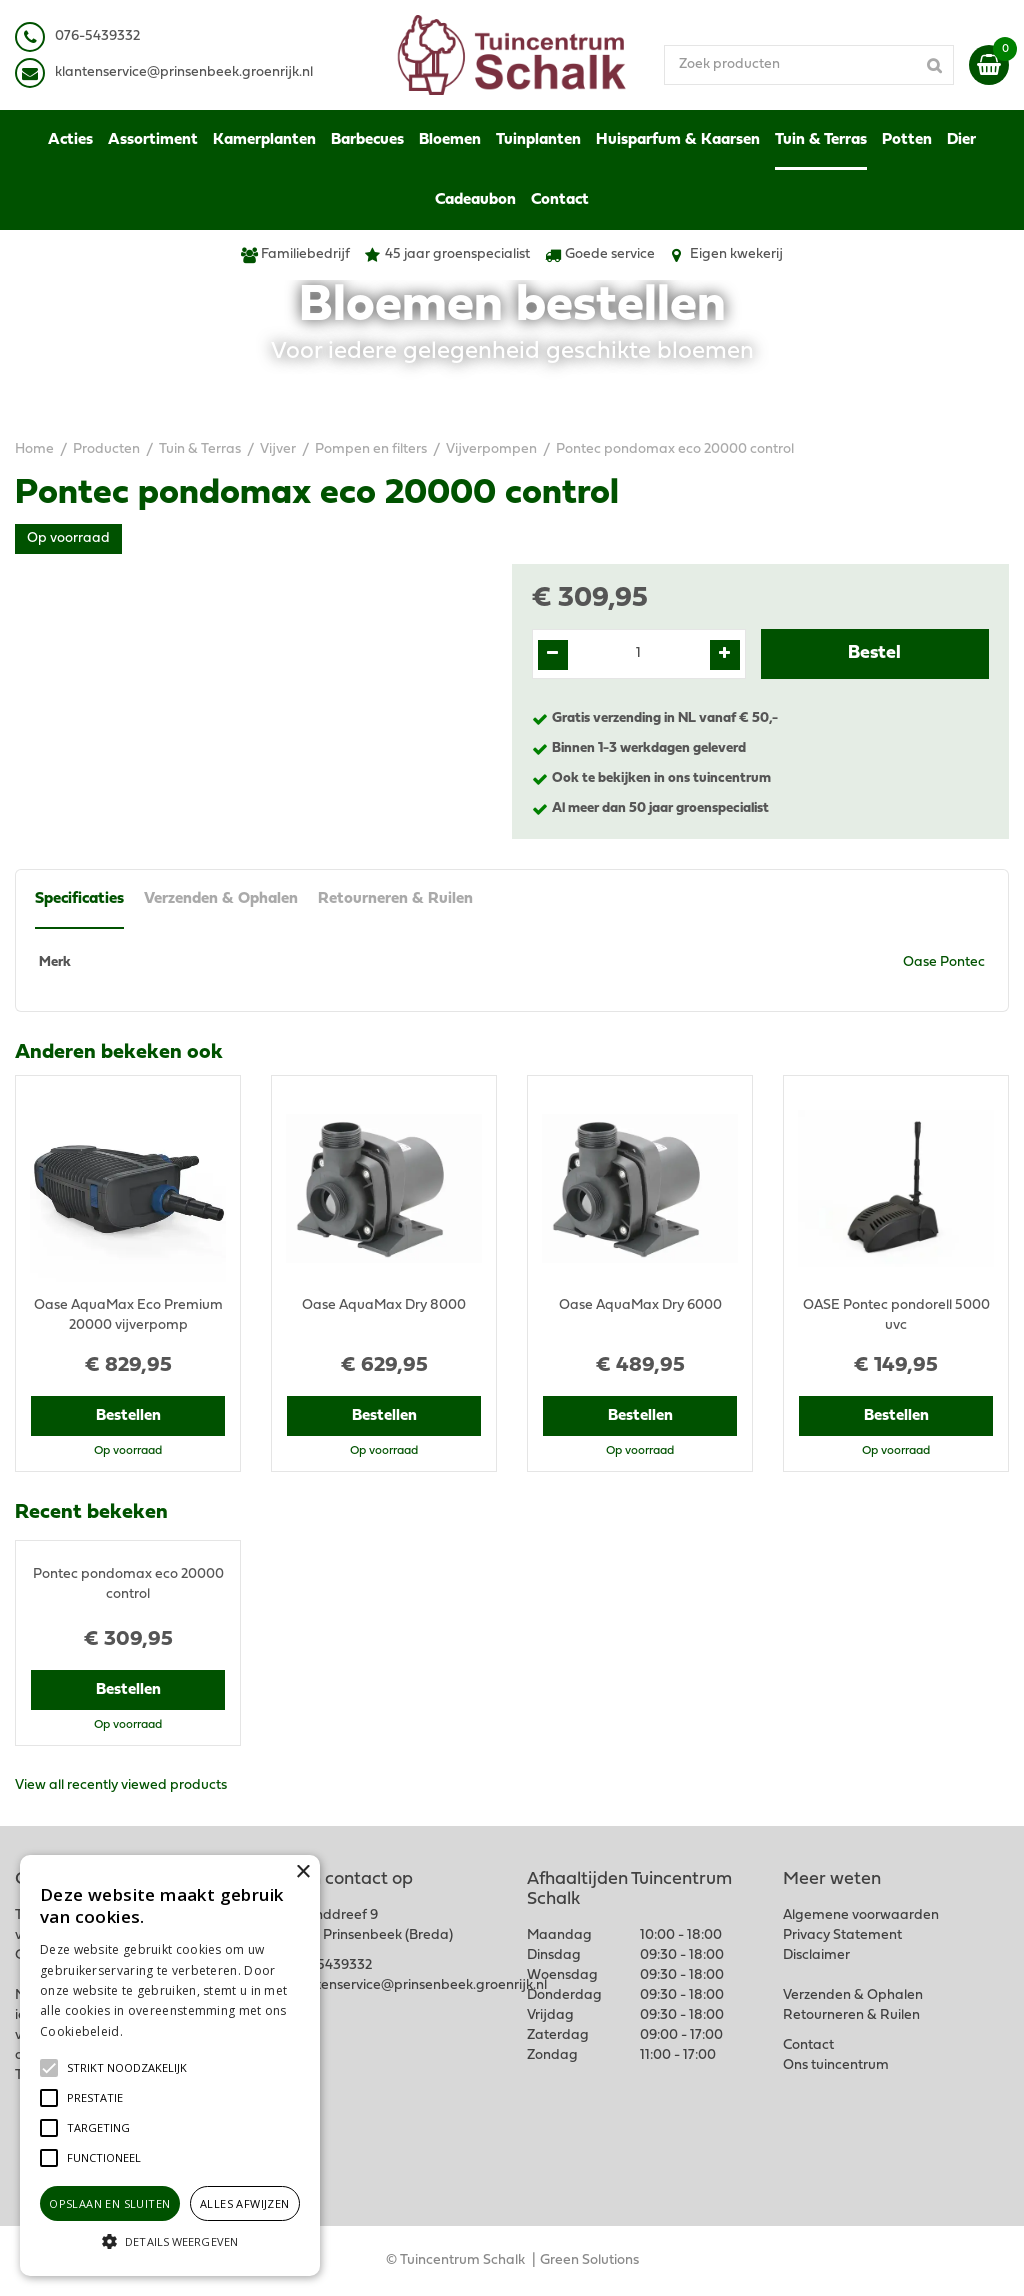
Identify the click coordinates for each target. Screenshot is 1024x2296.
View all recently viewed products (121, 1785)
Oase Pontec (944, 962)
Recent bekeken (91, 1513)
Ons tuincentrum (836, 2065)
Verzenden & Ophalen (221, 899)
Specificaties (79, 899)
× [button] (302, 1872)
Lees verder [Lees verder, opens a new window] (160, 2031)
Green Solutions (589, 2260)
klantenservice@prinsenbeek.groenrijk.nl (418, 1985)
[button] (127, 2068)
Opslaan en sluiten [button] (109, 2203)
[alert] (170, 2065)
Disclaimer (816, 1955)
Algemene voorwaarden (861, 1915)
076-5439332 (329, 1965)
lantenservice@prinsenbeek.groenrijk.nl (187, 72)
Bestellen (128, 1416)
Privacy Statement (842, 1935)
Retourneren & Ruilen (395, 899)
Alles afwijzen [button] (245, 2203)
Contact (808, 2045)
